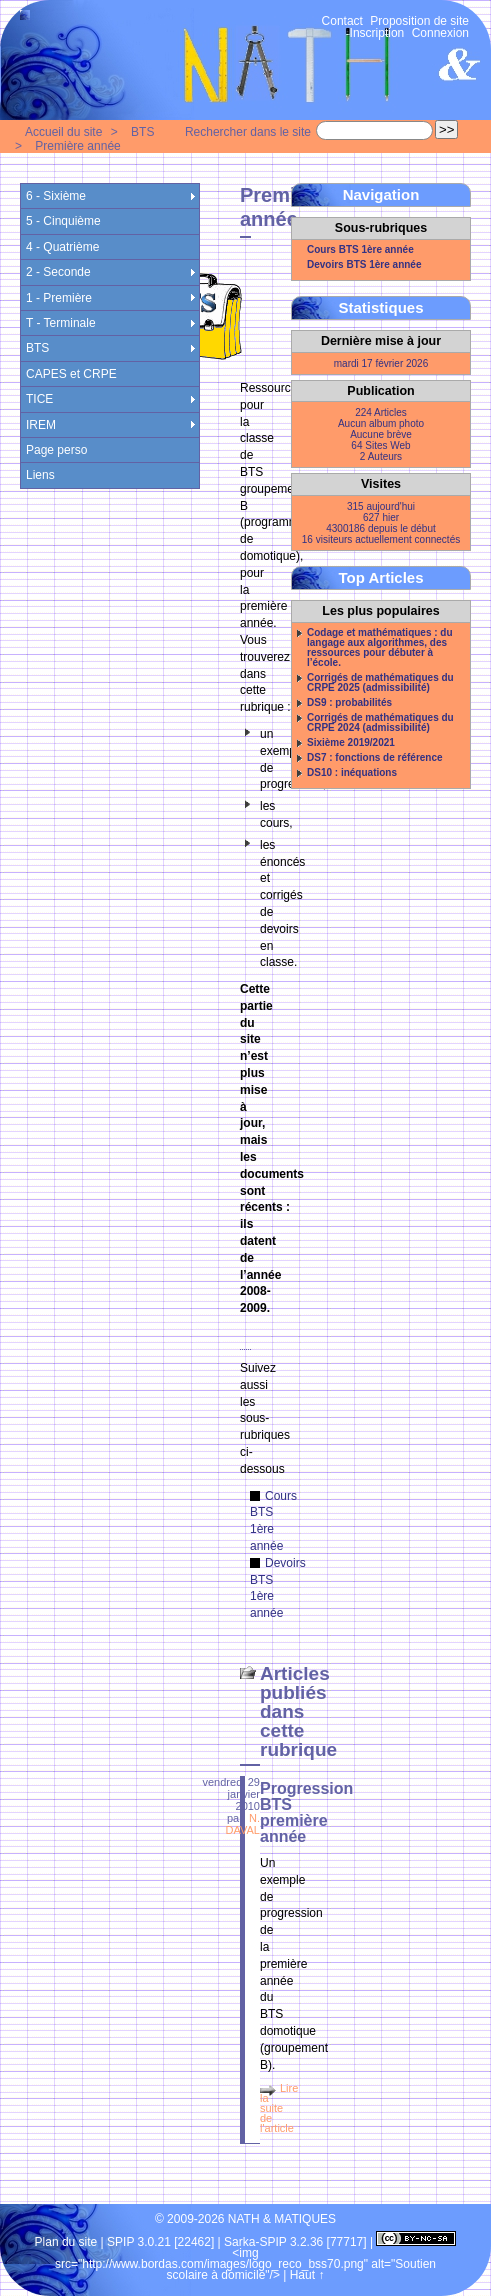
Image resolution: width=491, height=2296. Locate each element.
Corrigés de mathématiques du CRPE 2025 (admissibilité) (380, 683)
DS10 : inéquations (352, 773)
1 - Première (59, 298)
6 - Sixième (56, 196)
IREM (41, 425)
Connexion (440, 33)
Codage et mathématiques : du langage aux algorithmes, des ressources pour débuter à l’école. (380, 648)
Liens (40, 475)
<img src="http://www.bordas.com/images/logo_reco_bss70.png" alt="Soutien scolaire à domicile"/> (245, 2264)
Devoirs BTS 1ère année (364, 265)
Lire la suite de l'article (279, 2108)
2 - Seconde (58, 272)
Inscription (377, 33)
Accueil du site (63, 132)
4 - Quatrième (62, 247)
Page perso (56, 450)
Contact (342, 21)
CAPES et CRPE (71, 374)
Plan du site (66, 2242)
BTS (142, 132)
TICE (39, 399)
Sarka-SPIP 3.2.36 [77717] (295, 2242)
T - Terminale (61, 323)
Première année (77, 146)
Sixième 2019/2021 (351, 743)
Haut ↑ (307, 2275)
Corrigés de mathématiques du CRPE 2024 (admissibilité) (380, 723)
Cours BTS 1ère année (360, 250)
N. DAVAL (243, 1824)
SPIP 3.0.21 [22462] (160, 2242)
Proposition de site (419, 21)
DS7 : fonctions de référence (375, 758)
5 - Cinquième (63, 221)
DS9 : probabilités (349, 703)
